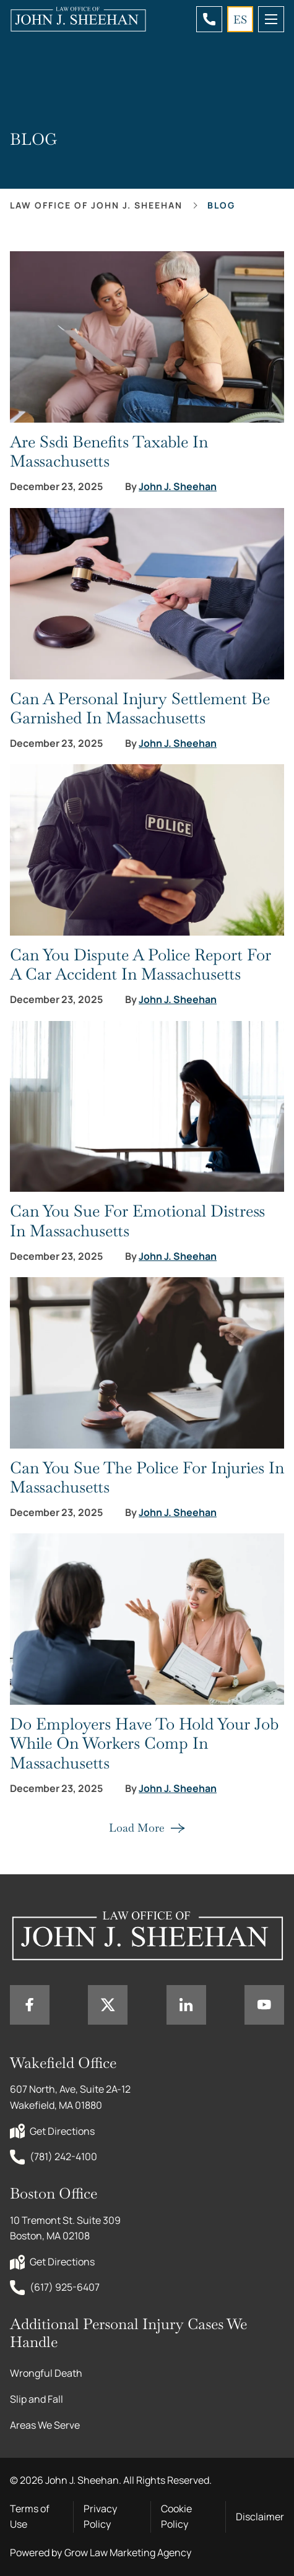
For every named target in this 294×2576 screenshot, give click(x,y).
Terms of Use (30, 2516)
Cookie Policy (176, 2516)
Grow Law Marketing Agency (127, 2552)
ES (240, 19)
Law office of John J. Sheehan (96, 205)
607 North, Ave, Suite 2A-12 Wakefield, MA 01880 (71, 2097)
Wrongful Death (46, 2373)
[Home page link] (78, 19)
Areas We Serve (45, 2425)
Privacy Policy (100, 2516)
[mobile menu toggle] (271, 19)
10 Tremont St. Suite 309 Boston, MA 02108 (66, 2228)
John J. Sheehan (178, 487)
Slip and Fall (36, 2399)
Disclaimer (260, 2516)
